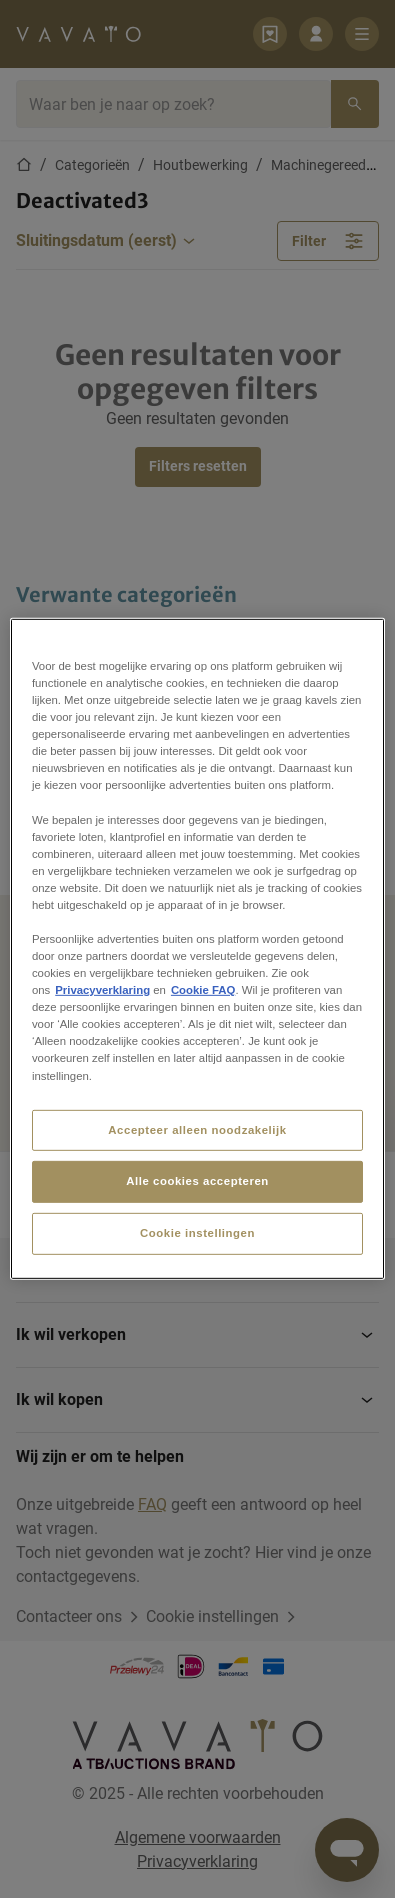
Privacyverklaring (102, 990)
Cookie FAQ (203, 990)
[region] (197, 949)
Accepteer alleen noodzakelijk (197, 1129)
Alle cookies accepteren (197, 1181)
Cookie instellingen (197, 1233)
